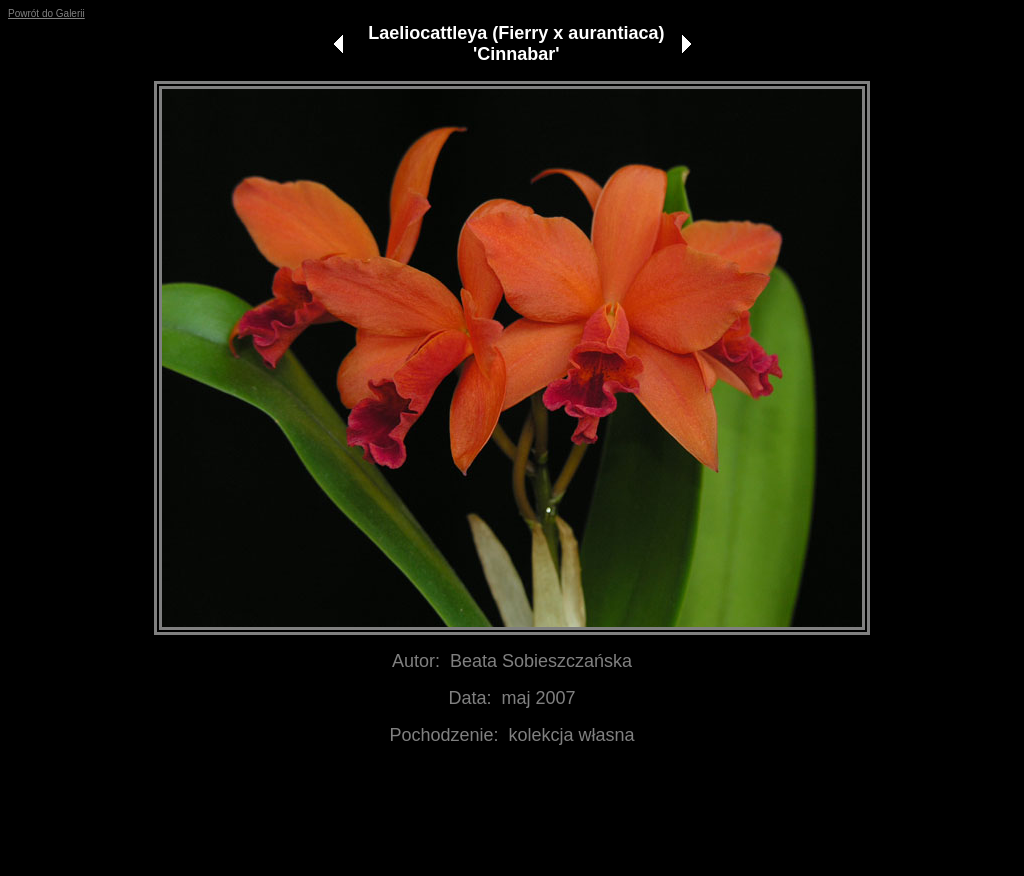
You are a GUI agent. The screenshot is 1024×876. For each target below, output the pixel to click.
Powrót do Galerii (46, 13)
